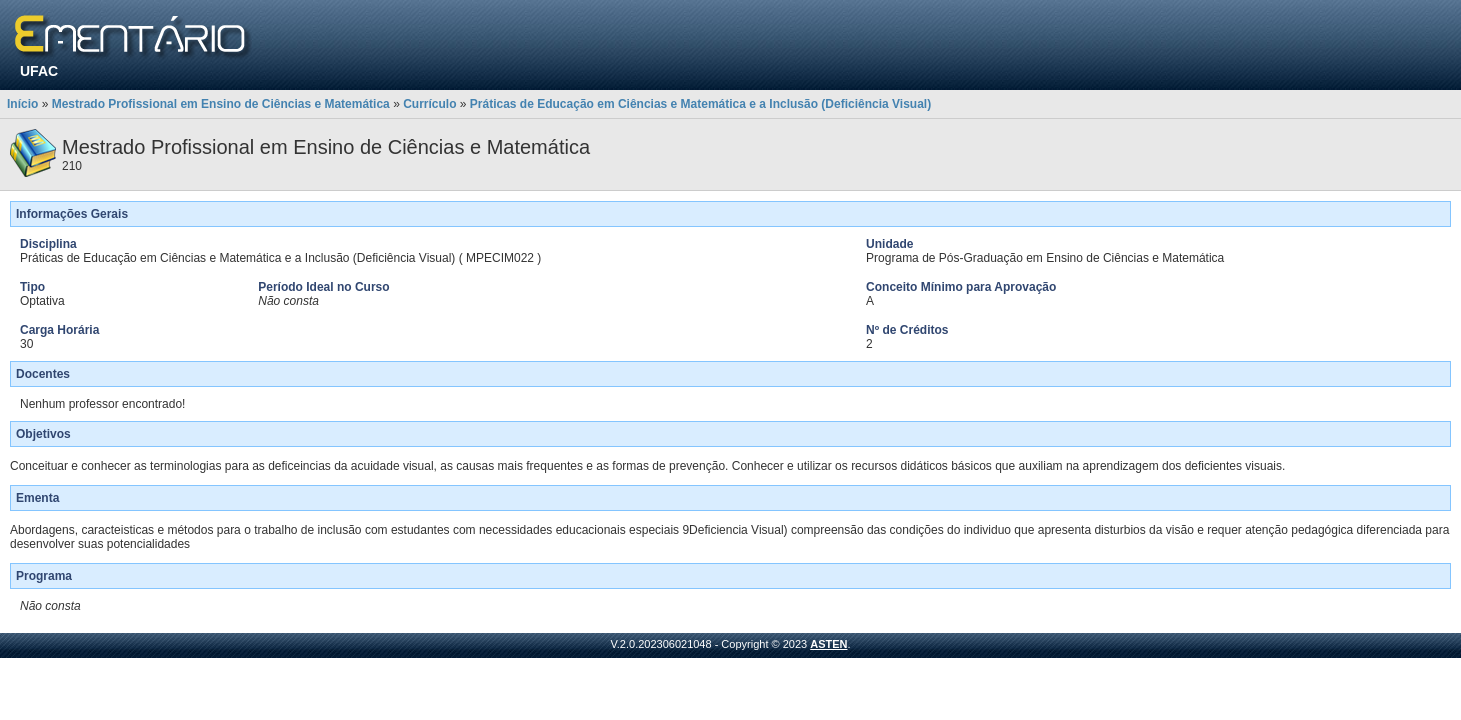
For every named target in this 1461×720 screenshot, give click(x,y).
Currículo (429, 104)
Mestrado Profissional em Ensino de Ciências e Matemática (221, 104)
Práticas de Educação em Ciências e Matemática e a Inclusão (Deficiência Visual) (700, 104)
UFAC (39, 71)
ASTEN (828, 644)
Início (22, 104)
